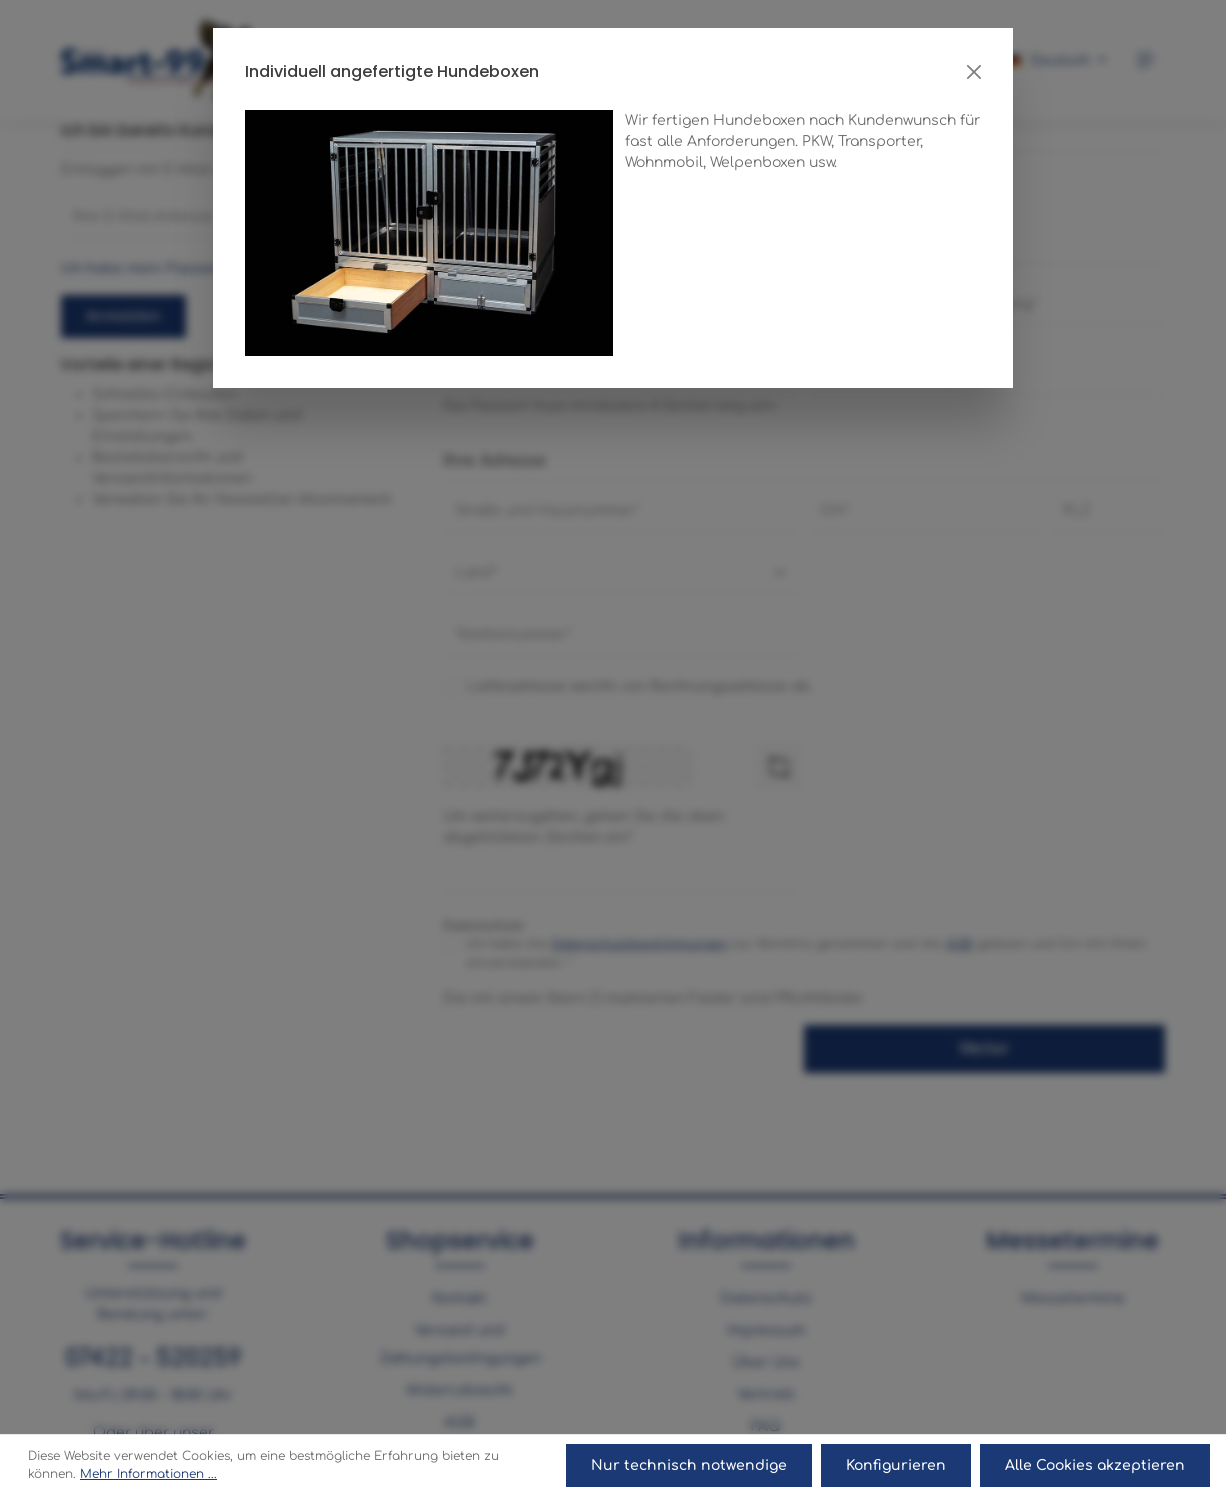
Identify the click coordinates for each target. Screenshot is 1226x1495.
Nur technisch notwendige (691, 1465)
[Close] (974, 72)
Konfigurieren (897, 1465)
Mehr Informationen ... (148, 1475)
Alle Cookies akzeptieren (1095, 1465)
